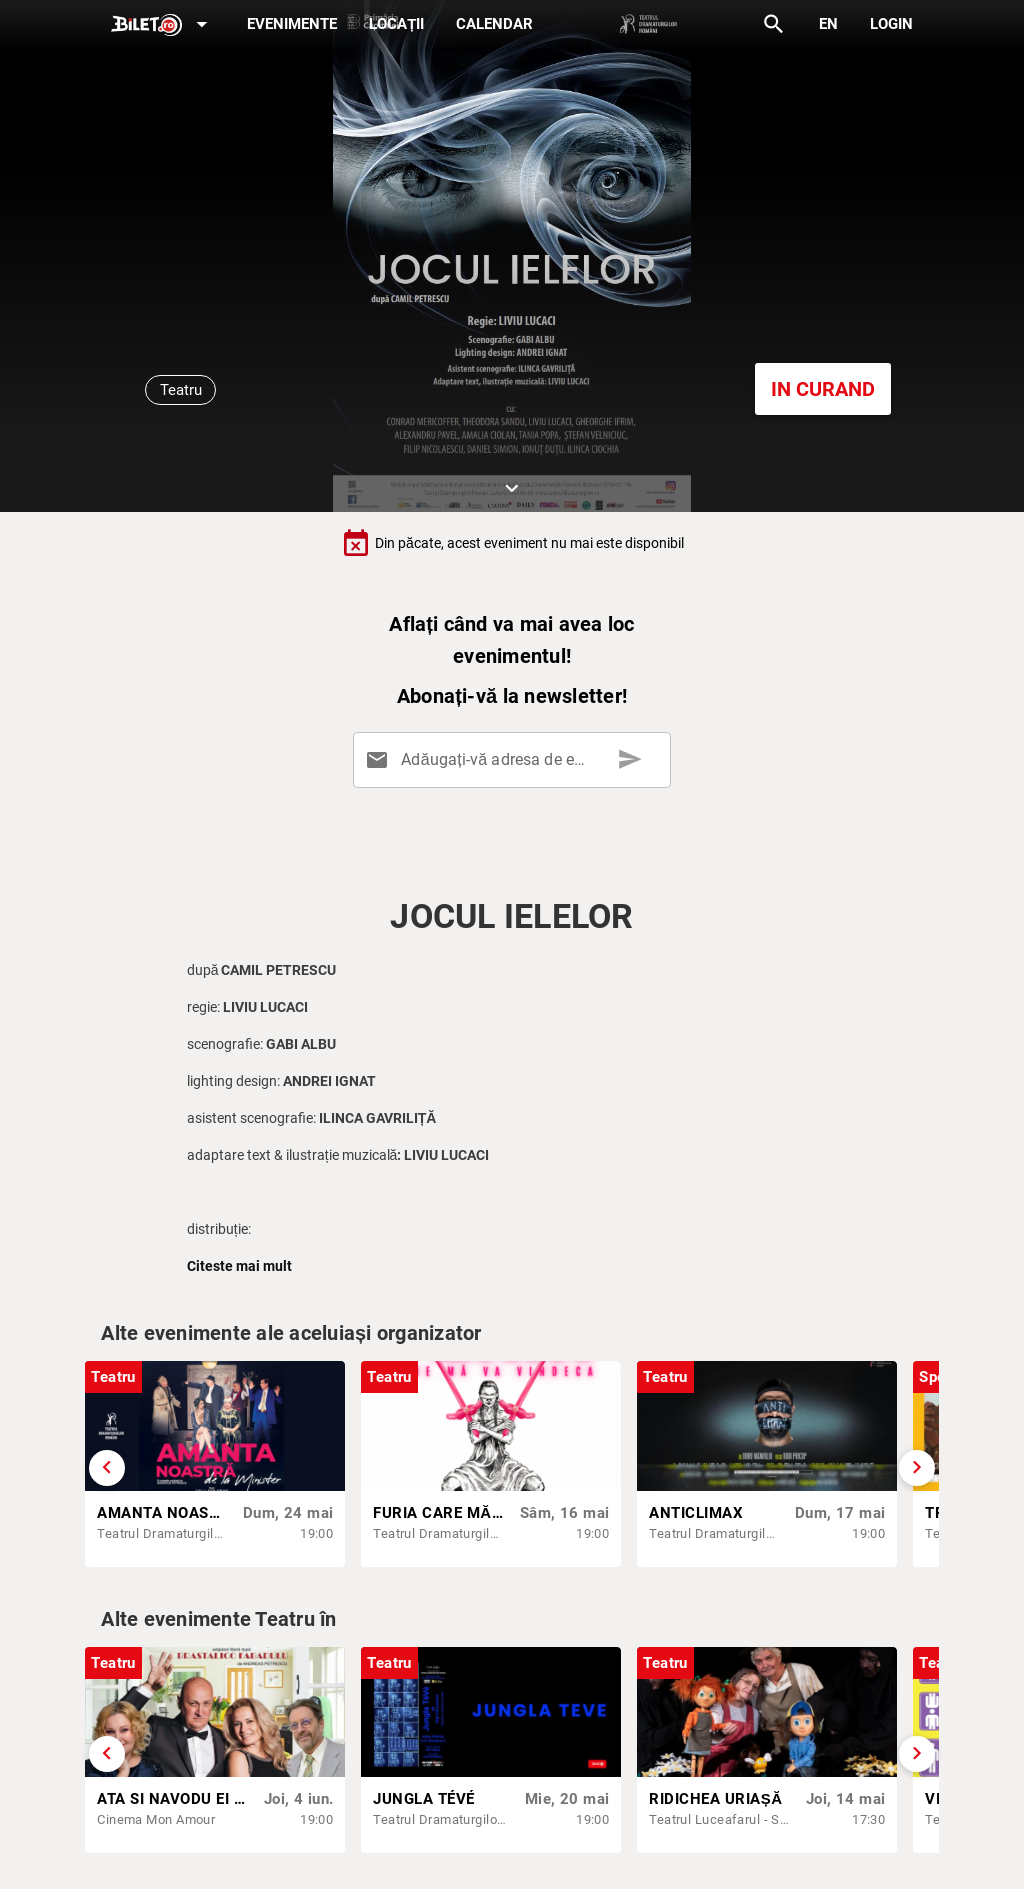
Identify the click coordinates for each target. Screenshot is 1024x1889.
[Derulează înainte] (917, 1468)
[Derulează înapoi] (107, 1468)
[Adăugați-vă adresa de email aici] (516, 760)
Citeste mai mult (239, 1266)
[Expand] (163, 25)
